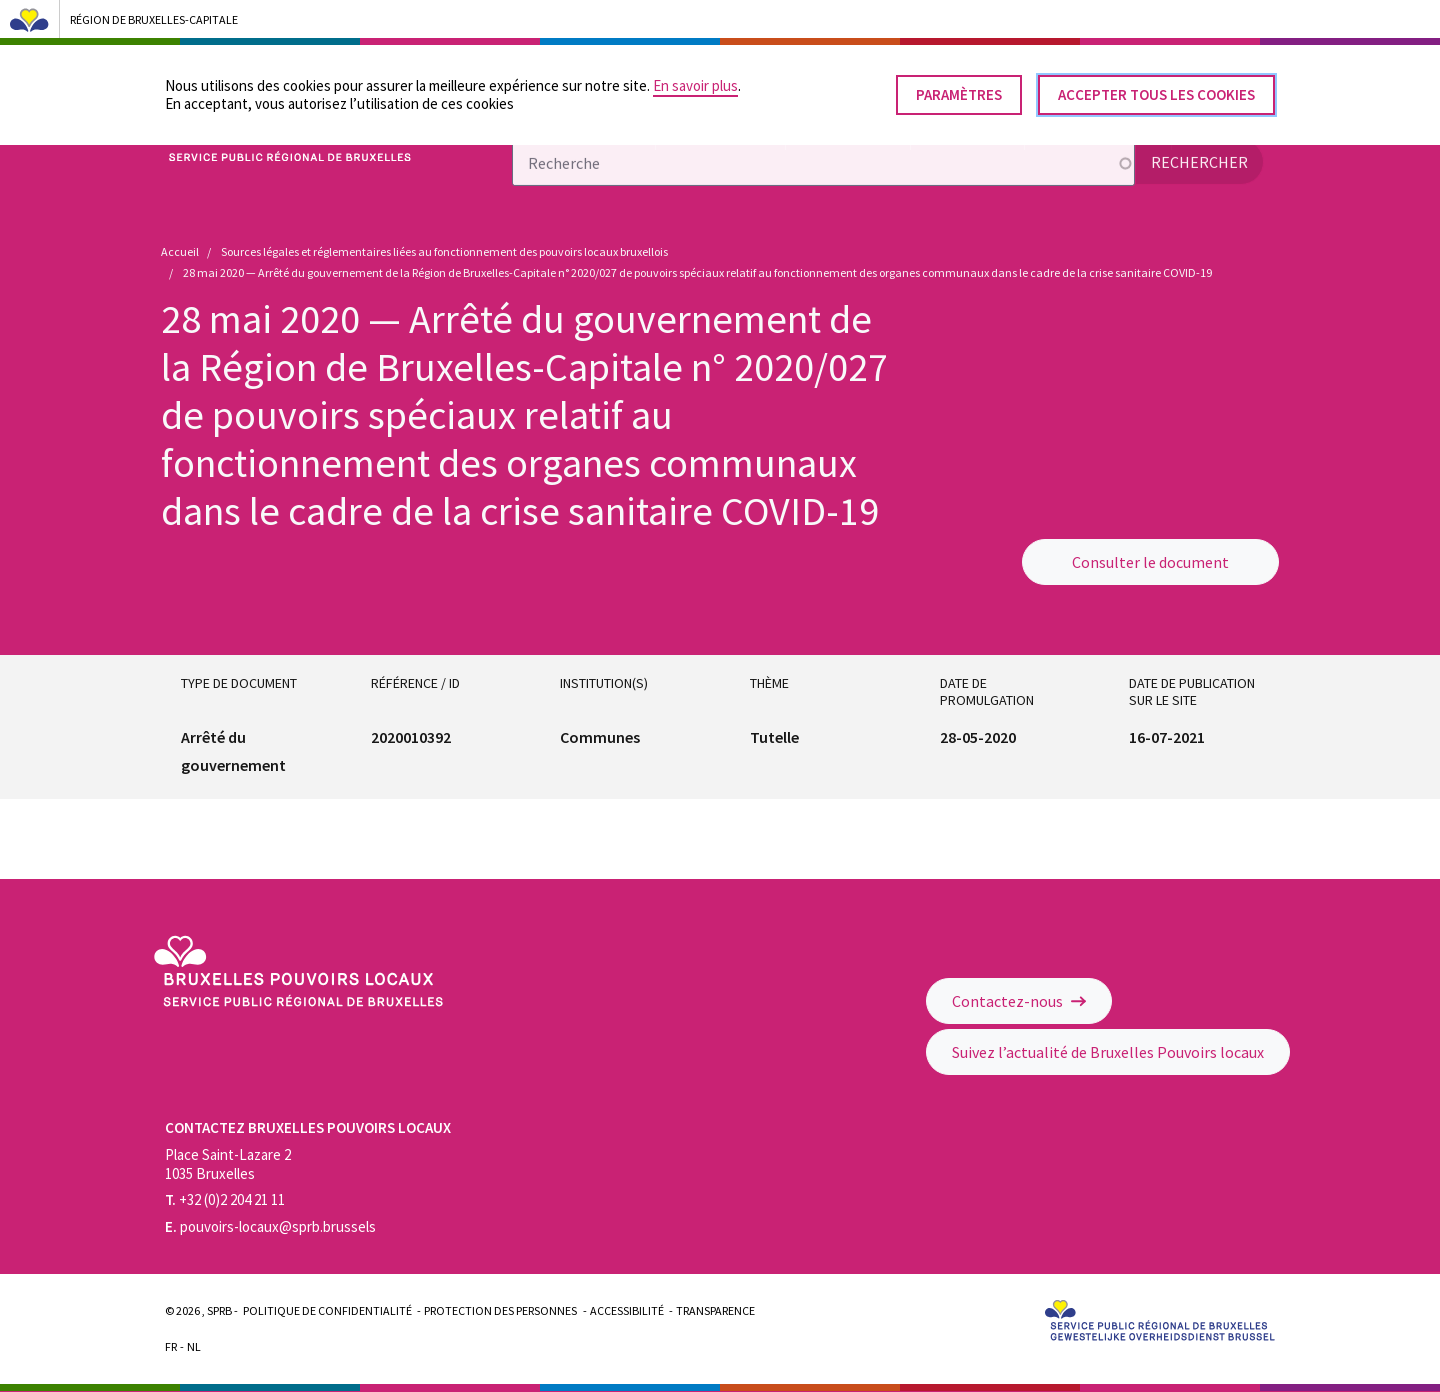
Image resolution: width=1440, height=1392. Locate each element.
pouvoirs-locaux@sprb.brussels (270, 1226)
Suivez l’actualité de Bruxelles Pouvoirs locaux (1108, 1052)
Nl (194, 1346)
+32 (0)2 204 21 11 (225, 1199)
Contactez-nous (1019, 1001)
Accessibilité (627, 1310)
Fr (171, 1346)
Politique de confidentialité (327, 1310)
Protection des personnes (500, 1310)
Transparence (715, 1310)
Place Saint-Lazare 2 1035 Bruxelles (228, 1164)
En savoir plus (695, 78)
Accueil (180, 251)
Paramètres (959, 87)
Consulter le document (1150, 562)
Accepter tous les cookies (1156, 87)
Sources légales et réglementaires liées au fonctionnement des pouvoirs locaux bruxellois (444, 251)
